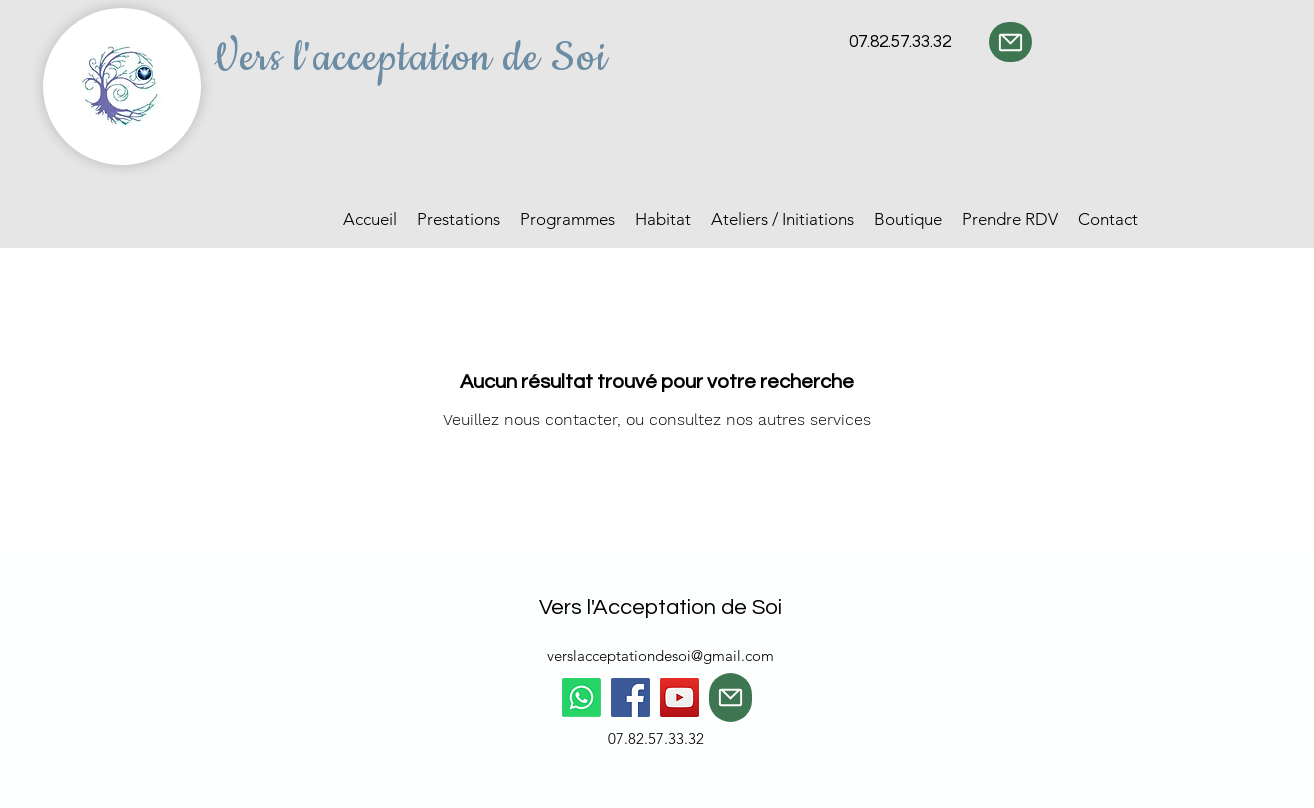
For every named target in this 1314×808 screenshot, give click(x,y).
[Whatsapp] (581, 697)
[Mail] (1010, 42)
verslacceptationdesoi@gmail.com (660, 655)
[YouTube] (679, 697)
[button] (458, 219)
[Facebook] (630, 697)
